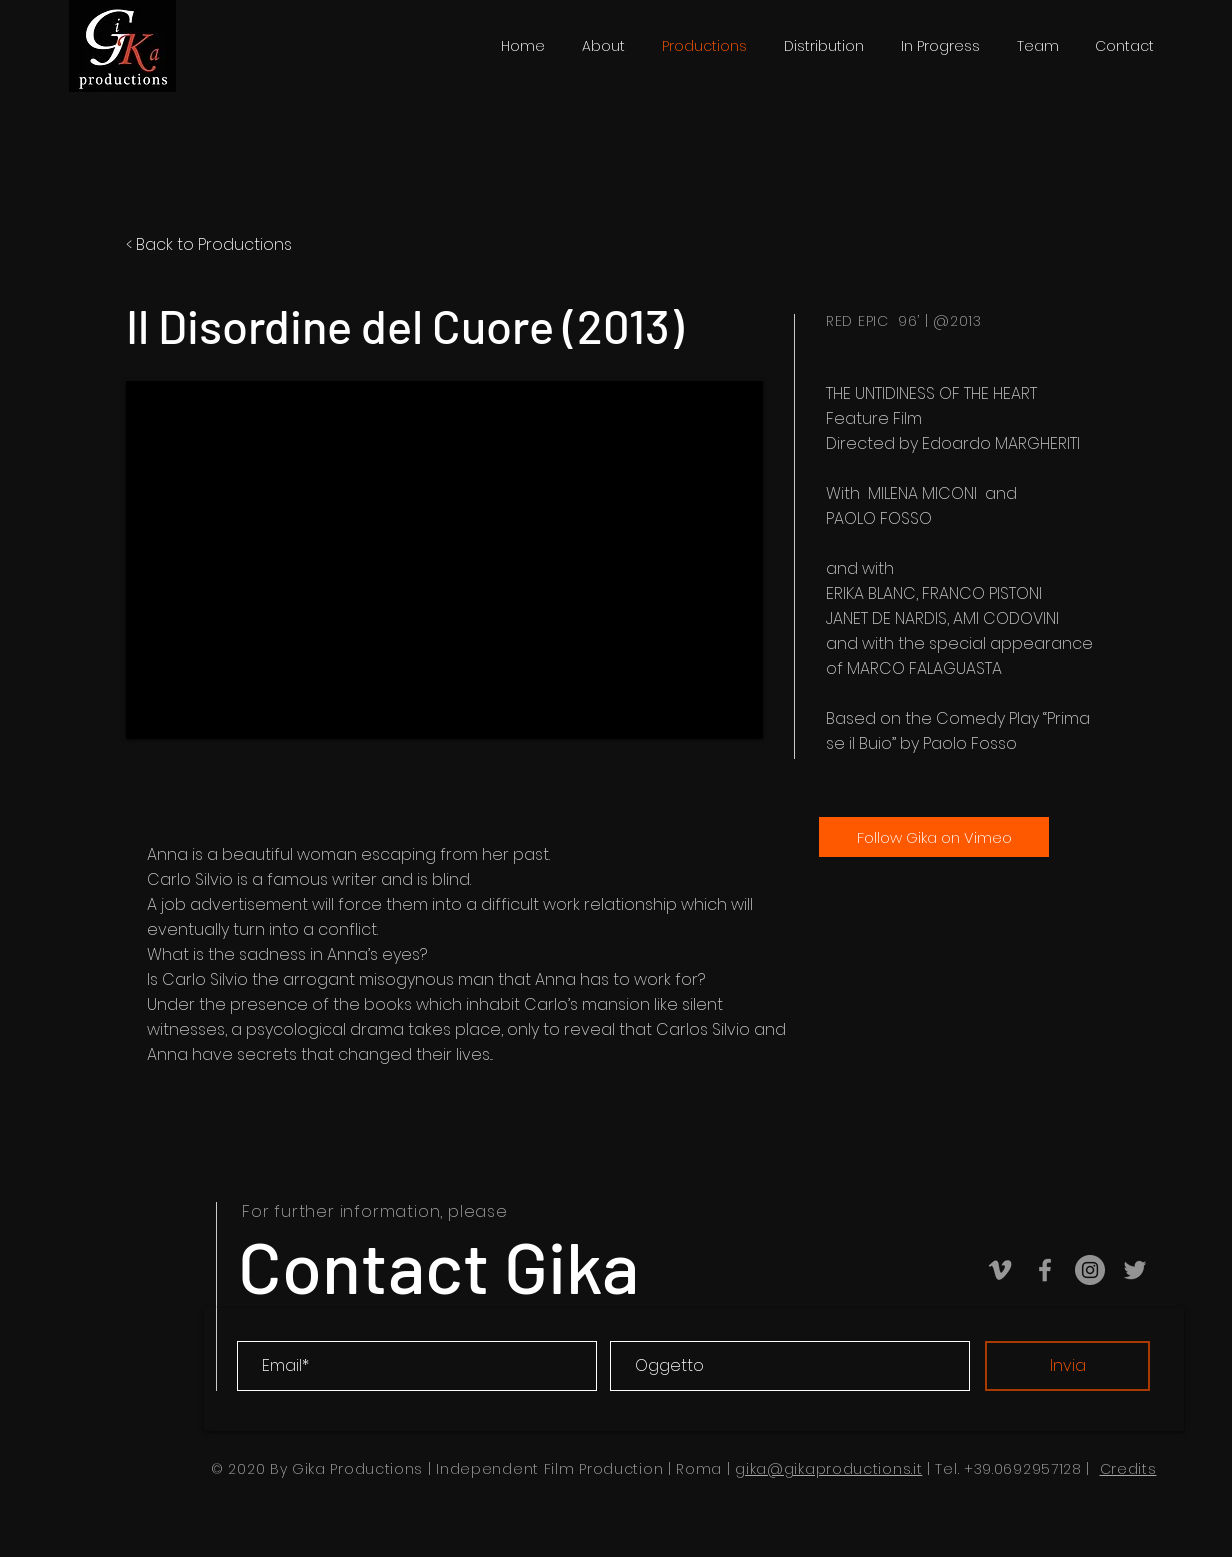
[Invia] (1067, 1366)
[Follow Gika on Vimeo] (934, 837)
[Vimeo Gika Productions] (1000, 1270)
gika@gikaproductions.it (828, 1469)
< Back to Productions (209, 244)
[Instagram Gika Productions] (1090, 1270)
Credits (1128, 1469)
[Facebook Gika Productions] (1045, 1270)
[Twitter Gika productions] (1135, 1270)
